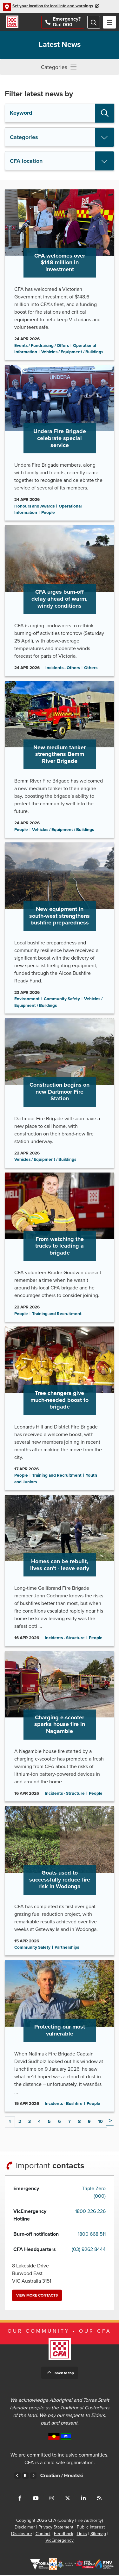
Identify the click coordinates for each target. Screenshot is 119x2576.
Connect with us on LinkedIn (83, 2499)
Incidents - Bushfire (64, 2104)
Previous (17, 2476)
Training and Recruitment (57, 1314)
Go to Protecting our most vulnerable (59, 2037)
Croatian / (75, 2476)
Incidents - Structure (65, 1638)
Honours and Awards (34, 506)
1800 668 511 (92, 2235)
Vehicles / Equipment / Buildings (72, 352)
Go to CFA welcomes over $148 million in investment (59, 275)
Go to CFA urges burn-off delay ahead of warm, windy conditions (59, 601)
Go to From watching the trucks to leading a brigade (59, 1248)
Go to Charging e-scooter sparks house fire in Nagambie (59, 1727)
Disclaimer (25, 2528)
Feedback (63, 2534)
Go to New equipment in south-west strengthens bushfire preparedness (59, 928)
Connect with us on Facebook (20, 2499)
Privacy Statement (55, 2528)
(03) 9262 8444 (89, 2250)
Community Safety (62, 999)
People (48, 513)
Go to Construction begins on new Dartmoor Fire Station (59, 1094)
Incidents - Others (62, 668)
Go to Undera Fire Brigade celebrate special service (59, 443)
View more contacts (37, 2296)
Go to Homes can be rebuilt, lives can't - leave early (59, 1571)
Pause (25, 2476)
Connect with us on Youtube (36, 2499)
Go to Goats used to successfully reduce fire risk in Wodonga (59, 1882)
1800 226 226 (90, 2212)
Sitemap (98, 2534)
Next (110, 2121)
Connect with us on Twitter (67, 2499)
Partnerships (67, 1948)
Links (82, 2534)
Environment (27, 999)
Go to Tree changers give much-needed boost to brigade (59, 1409)
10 (100, 2122)
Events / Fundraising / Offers (41, 346)
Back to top (64, 2374)
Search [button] (104, 113)
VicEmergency (59, 2541)
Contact (43, 2534)
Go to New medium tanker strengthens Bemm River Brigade (59, 760)
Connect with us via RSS (99, 2499)
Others (90, 668)
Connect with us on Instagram (51, 2499)
